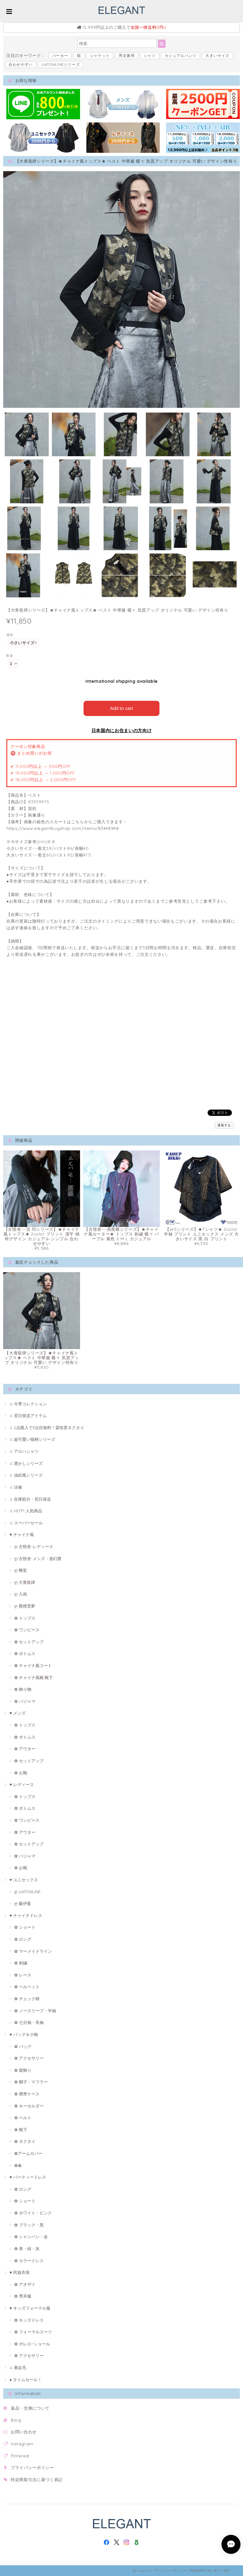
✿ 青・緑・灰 (27, 2248)
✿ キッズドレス (29, 2320)
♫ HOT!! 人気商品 (25, 1510)
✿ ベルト (22, 2117)
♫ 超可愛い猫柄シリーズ (32, 1439)
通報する (224, 1125)
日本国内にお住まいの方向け (121, 730)
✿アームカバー (28, 2153)
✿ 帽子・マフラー (31, 2081)
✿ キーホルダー (29, 2105)
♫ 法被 (15, 1487)
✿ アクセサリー (29, 2058)
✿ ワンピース (27, 1629)
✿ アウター (24, 1748)
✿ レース (22, 1974)
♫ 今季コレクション (28, 1403)
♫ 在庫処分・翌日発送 (30, 1499)
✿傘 (18, 2165)
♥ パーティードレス (27, 2177)
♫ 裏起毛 (17, 2367)
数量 (9, 656)
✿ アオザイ (24, 2284)
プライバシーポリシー (32, 2467)
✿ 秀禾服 (22, 2296)
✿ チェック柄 (27, 1998)
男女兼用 (127, 55)
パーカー (60, 55)
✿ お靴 (20, 1772)
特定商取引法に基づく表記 (37, 2479)
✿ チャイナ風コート (33, 1665)
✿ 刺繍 (20, 1962)
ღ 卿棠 (20, 1570)
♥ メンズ (17, 1712)
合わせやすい (21, 64)
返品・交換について (30, 2408)
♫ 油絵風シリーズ (26, 1475)
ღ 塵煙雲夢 (24, 1605)
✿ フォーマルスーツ (33, 2331)
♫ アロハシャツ (24, 1451)
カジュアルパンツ (180, 55)
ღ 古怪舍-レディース (33, 1546)
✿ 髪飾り (22, 2070)
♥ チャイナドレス (25, 1915)
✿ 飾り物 (22, 1689)
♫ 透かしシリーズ (26, 1463)
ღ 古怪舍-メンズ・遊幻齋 (37, 1558)
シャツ (150, 55)
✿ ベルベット (27, 1986)
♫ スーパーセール (26, 1522)
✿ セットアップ (29, 1641)
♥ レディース (21, 1784)
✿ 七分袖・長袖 (29, 2022)
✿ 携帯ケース (27, 2093)
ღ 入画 (20, 1593)
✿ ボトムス (24, 1653)
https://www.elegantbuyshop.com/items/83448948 (62, 828)
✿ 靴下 (20, 2129)
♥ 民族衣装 (19, 2272)
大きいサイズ (217, 55)
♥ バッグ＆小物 (23, 2034)
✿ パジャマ (24, 1701)
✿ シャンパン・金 (31, 2236)
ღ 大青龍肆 (24, 1582)
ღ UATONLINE (27, 1891)
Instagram (22, 2443)
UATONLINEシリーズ (60, 64)
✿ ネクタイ (24, 2141)
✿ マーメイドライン (33, 1951)
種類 (9, 635)
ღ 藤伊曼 (22, 1903)
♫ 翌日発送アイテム (28, 1415)
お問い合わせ (24, 2431)
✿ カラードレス (29, 2260)
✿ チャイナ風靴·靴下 (33, 1677)
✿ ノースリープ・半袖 (35, 2010)
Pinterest (20, 2455)
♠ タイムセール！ (25, 2379)
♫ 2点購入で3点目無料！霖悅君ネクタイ (46, 1427)
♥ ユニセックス (23, 1879)
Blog (16, 2420)
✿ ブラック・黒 (29, 2224)
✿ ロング (22, 1939)
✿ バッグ (22, 2046)
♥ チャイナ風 (21, 1534)
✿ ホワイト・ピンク (33, 2212)
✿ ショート (24, 1927)
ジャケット (100, 55)
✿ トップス (24, 1618)
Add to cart (121, 708)
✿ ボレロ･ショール (32, 2343)
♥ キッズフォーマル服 (29, 2308)
